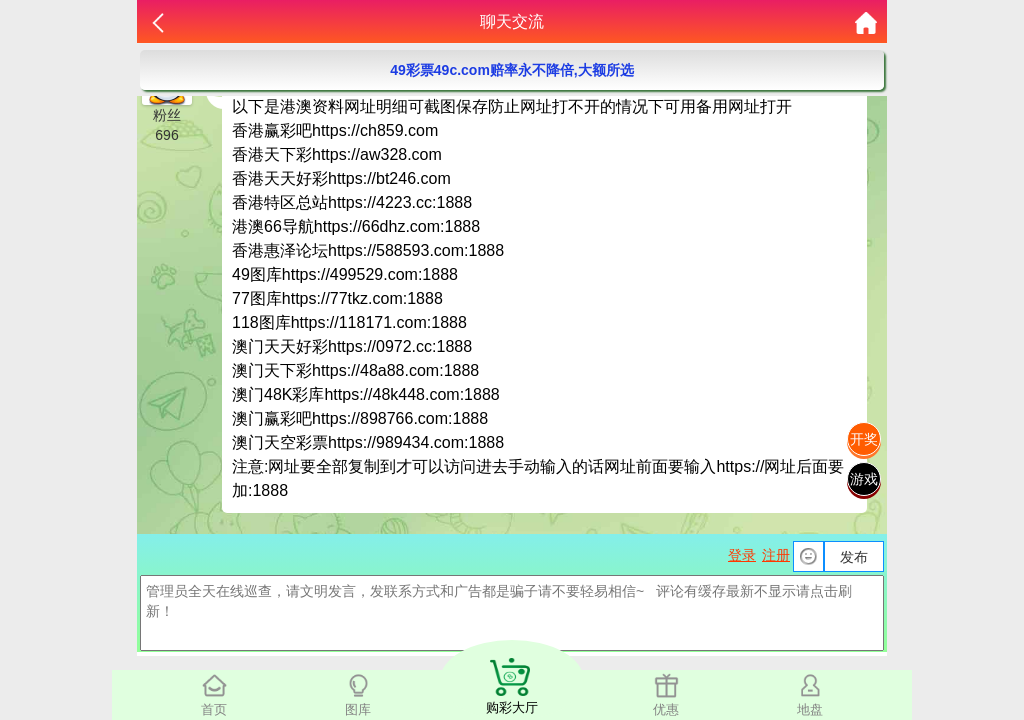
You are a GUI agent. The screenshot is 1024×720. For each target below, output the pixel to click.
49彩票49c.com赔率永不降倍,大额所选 (512, 70)
